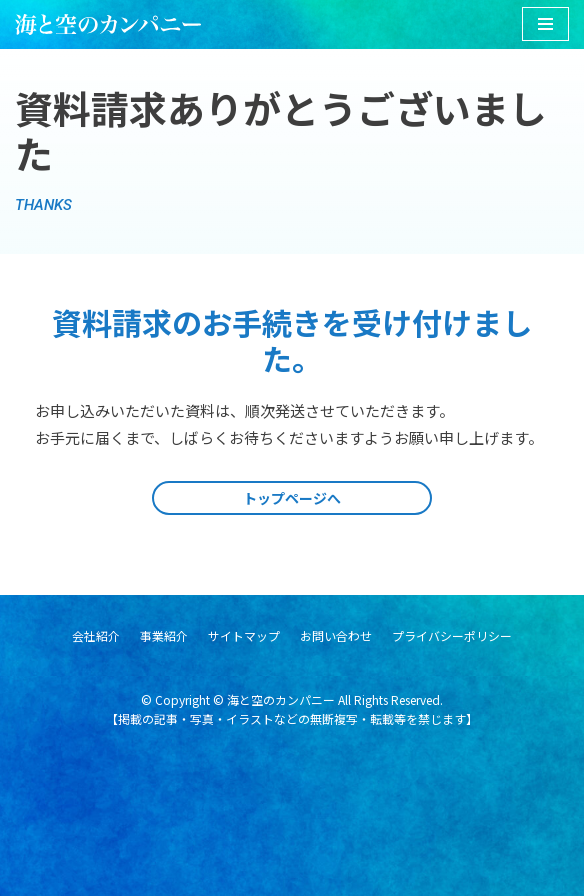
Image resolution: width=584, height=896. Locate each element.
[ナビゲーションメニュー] (545, 24)
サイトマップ (244, 635)
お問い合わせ (336, 635)
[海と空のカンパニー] (108, 24)
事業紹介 (164, 635)
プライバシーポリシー (452, 635)
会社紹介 (96, 635)
